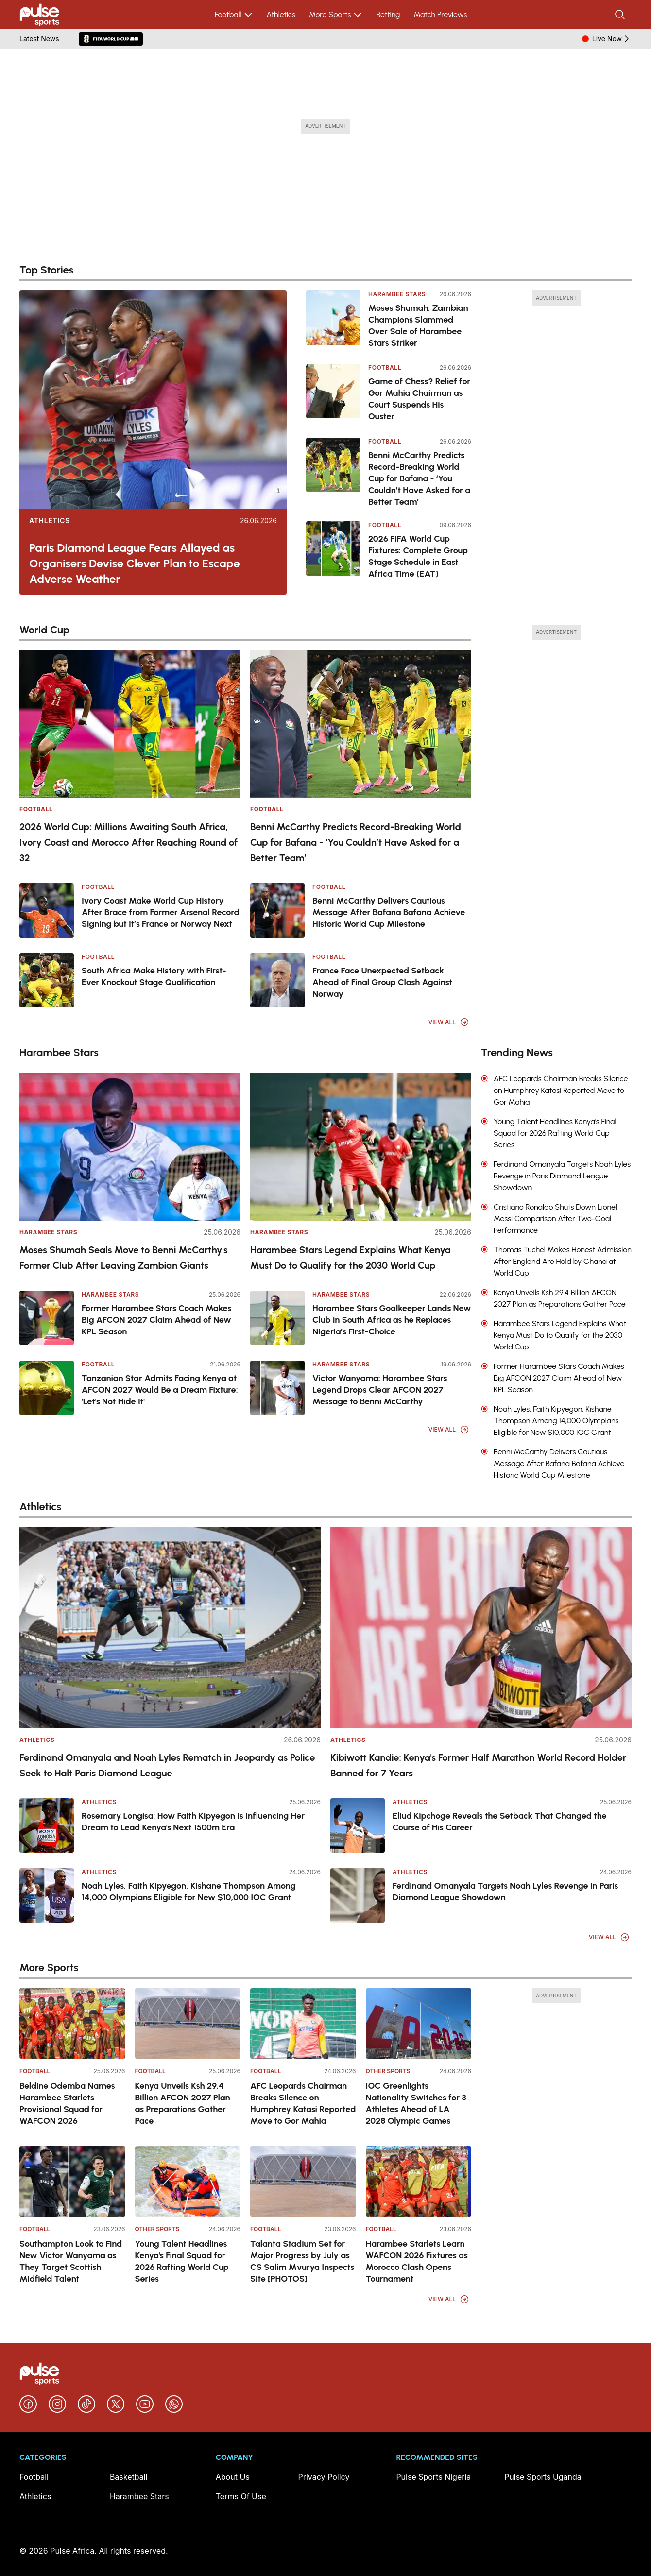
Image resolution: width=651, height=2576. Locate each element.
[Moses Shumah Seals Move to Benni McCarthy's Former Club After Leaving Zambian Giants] (129, 1146)
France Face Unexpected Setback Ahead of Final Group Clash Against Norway (382, 982)
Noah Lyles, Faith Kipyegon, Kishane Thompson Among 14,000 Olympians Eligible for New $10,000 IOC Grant (189, 1891)
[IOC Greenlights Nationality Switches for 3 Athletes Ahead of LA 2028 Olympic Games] (419, 2023)
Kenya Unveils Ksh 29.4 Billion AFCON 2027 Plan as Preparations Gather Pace (182, 2103)
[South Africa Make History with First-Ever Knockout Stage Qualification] (46, 980)
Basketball (129, 2477)
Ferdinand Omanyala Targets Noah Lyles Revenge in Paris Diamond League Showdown (505, 1891)
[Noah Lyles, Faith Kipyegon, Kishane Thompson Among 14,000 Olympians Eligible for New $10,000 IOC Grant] (46, 1895)
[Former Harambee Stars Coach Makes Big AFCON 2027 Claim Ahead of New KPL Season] (46, 1318)
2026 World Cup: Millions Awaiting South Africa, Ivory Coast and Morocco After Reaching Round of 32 (128, 842)
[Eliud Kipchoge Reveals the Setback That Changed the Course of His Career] (357, 1825)
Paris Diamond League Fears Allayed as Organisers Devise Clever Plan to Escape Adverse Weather (134, 563)
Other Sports (388, 2071)
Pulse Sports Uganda (543, 2477)
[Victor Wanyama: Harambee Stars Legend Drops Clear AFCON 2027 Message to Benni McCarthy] (277, 1388)
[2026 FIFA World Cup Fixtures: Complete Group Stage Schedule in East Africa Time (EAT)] (333, 551)
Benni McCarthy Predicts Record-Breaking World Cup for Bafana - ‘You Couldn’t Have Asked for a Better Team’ (419, 478)
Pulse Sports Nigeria (433, 2477)
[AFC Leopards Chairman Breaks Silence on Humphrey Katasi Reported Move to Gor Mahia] (303, 2023)
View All (448, 1022)
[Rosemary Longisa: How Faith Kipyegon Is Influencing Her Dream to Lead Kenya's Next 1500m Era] (46, 1825)
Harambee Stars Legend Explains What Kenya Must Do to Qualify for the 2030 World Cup (350, 1257)
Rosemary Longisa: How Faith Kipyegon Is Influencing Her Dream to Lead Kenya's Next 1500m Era (193, 1821)
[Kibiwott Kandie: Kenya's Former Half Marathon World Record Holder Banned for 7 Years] (481, 1627)
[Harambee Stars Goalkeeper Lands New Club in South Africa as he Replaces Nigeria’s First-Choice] (277, 1318)
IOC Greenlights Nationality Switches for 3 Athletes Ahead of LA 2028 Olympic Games (416, 2103)
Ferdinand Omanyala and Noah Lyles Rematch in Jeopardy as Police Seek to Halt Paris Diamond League (167, 1765)
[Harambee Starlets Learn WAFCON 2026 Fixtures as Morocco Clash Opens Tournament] (419, 2181)
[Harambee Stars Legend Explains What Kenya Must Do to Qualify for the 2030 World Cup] (360, 1146)
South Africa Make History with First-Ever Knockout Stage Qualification (154, 976)
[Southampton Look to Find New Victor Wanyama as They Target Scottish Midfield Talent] (72, 2181)
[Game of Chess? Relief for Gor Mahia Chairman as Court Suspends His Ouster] (333, 394)
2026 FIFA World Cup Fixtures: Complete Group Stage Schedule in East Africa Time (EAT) (418, 556)
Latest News (39, 38)
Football (234, 14)
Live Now (612, 39)
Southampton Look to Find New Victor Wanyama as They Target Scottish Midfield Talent (70, 2261)
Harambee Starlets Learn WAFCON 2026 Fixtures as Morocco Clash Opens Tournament (417, 2261)
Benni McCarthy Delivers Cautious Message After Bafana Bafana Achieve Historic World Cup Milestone (388, 912)
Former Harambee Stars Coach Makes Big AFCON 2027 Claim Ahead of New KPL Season (156, 1320)
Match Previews (440, 14)
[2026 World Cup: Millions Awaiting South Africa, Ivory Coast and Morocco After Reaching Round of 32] (129, 724)
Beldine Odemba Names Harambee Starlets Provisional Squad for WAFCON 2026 (67, 2103)
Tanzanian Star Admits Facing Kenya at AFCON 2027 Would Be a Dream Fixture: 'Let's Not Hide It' (160, 1390)
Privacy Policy (324, 2477)
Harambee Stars (397, 294)
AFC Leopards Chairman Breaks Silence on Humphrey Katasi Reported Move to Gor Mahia (303, 2103)
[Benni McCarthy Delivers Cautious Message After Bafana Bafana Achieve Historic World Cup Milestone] (277, 910)
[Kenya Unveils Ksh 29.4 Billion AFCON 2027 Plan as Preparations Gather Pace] (188, 2023)
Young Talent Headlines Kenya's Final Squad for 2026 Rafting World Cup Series (182, 2261)
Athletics (281, 14)
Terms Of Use (241, 2496)
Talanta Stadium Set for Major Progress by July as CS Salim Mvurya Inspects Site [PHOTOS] (302, 2261)
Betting (388, 14)
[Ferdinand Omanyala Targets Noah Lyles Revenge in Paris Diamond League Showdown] (357, 1895)
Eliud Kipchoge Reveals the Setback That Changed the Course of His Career (500, 1821)
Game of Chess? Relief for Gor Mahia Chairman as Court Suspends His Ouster (419, 399)
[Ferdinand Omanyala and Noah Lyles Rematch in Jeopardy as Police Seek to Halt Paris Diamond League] (170, 1627)
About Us (233, 2477)
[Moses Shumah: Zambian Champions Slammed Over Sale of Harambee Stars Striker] (333, 320)
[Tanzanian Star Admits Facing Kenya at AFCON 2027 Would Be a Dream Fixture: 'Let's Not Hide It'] (46, 1388)
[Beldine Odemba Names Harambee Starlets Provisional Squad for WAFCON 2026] (72, 2023)
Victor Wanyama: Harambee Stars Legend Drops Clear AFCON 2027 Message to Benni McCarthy (379, 1390)
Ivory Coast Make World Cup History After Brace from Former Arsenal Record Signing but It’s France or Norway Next (161, 912)
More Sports (335, 14)
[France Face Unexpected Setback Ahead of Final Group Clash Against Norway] (277, 980)
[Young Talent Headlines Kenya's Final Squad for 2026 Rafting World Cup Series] (188, 2181)
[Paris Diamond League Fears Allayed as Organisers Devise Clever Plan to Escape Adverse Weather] (153, 399)
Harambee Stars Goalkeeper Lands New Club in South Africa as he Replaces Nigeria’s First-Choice (391, 1320)
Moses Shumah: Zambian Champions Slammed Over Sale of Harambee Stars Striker (418, 325)
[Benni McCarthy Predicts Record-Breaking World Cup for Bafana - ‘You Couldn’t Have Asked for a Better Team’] (333, 473)
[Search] (621, 14)
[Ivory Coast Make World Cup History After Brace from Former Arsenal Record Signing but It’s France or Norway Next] (46, 910)
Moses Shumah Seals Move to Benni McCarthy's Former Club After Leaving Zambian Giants (123, 1257)
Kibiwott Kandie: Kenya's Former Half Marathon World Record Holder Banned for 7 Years (478, 1765)
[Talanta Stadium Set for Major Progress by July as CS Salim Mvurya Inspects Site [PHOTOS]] (303, 2181)
